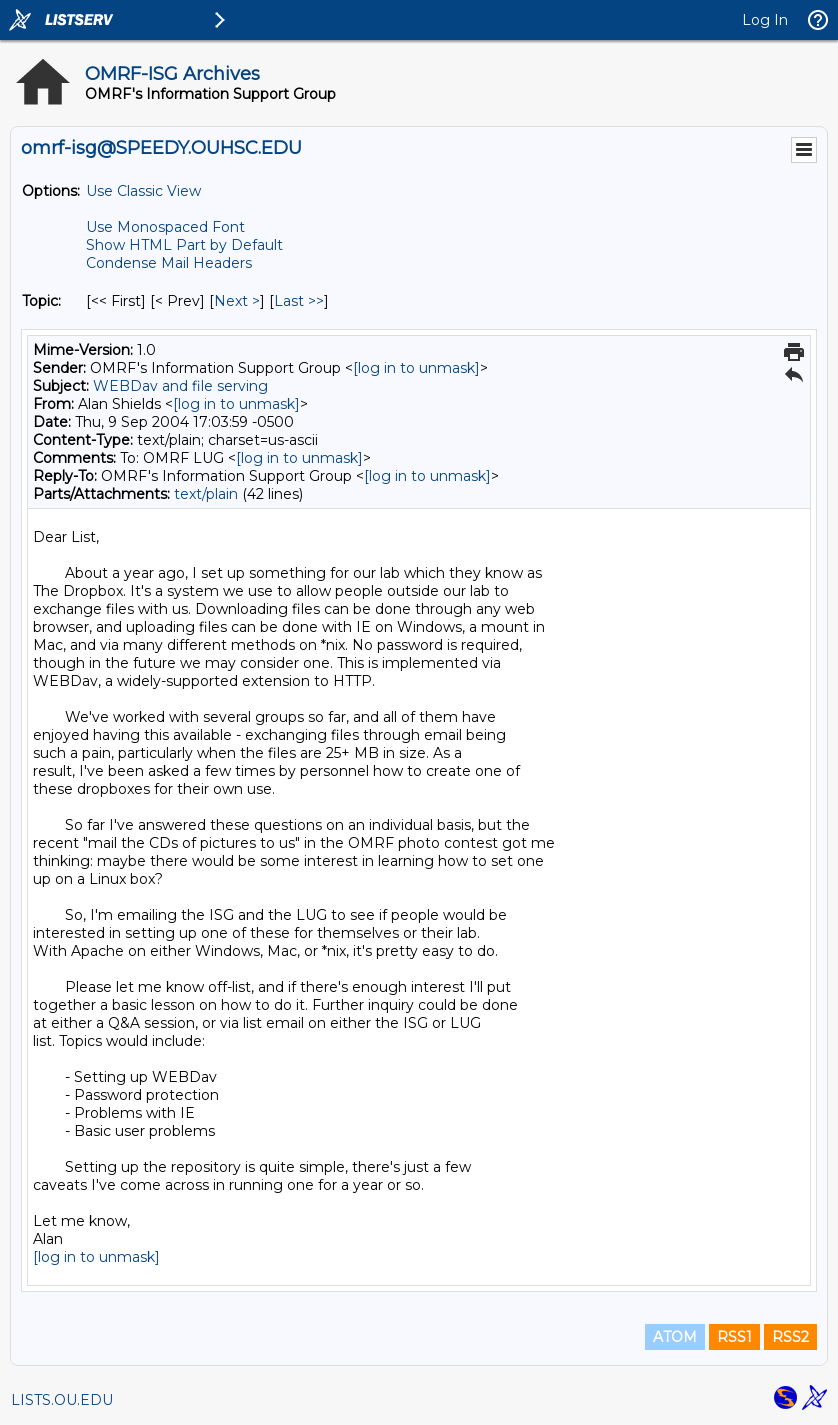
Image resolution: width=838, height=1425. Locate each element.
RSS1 (734, 1337)
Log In (765, 20)
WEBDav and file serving (180, 386)
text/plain (206, 494)
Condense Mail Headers (169, 263)
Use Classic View (143, 191)
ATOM (675, 1337)
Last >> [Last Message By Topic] (299, 301)
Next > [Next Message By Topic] (237, 301)
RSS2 (790, 1337)
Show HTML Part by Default (184, 245)
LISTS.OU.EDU (62, 1400)
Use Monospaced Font (165, 227)
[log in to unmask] (416, 368)
